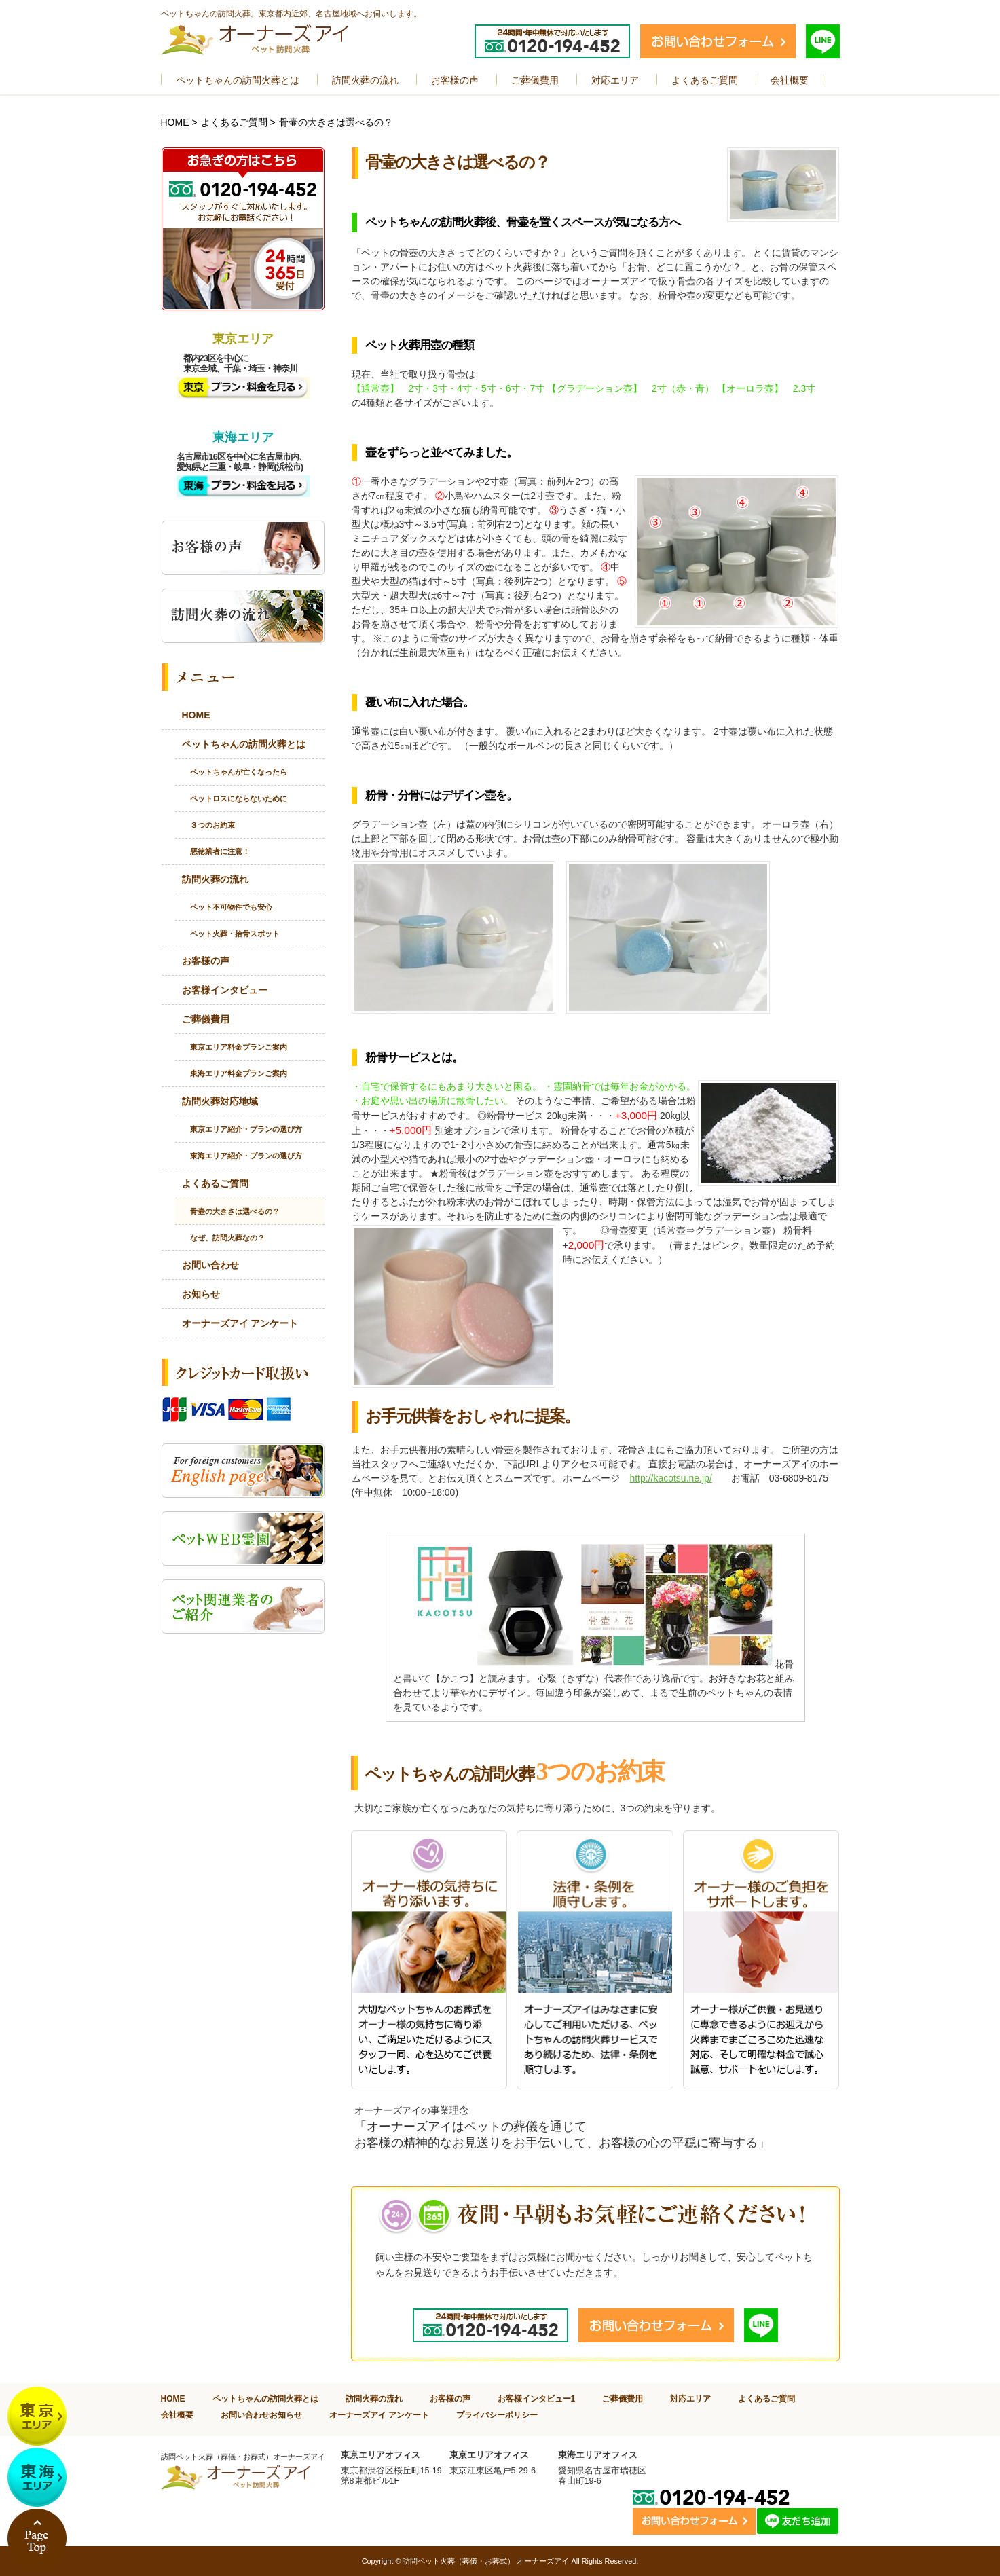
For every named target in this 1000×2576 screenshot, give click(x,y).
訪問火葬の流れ (215, 879)
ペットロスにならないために (238, 798)
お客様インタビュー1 (537, 2398)
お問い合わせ (210, 1264)
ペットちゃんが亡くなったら (238, 772)
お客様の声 (205, 960)
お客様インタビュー (224, 990)
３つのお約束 (212, 825)
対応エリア (690, 2398)
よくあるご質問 (234, 122)
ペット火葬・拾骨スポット (235, 934)
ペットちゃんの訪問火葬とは (243, 744)
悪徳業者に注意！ (220, 851)
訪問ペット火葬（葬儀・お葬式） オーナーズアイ (486, 2561)
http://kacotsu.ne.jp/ (670, 1478)
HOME (175, 122)
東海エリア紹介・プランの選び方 (246, 1156)
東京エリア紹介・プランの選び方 (246, 1129)
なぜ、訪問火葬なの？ (227, 1238)
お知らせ (201, 1294)
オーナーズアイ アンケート (240, 1323)
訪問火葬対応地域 (220, 1101)
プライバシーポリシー (497, 2414)
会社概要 (177, 2414)
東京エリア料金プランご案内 (238, 1047)
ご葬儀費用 (205, 1019)
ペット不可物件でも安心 (231, 907)
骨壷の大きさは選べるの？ (235, 1211)
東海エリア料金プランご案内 (238, 1073)
